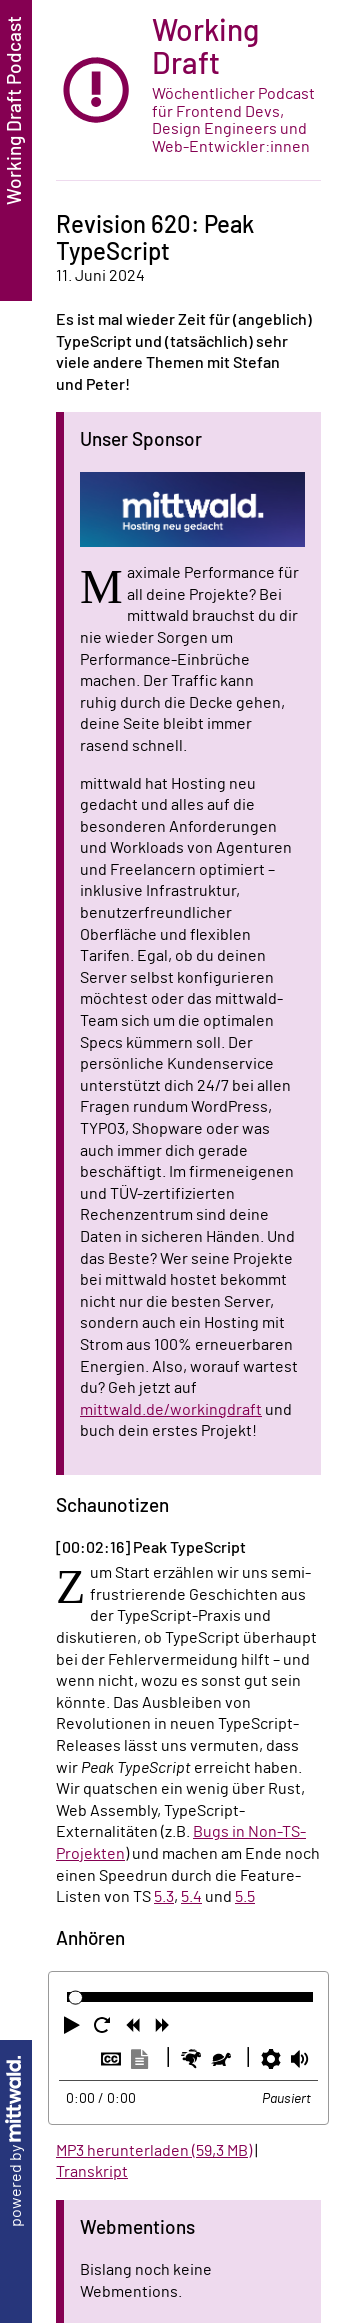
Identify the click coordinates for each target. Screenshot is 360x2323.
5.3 (164, 1897)
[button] (74, 2029)
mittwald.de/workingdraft (171, 1410)
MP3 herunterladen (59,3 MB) (154, 2151)
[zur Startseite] (188, 90)
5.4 (191, 1897)
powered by (16, 2141)
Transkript (92, 2172)
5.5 (245, 1897)
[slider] (75, 1997)
